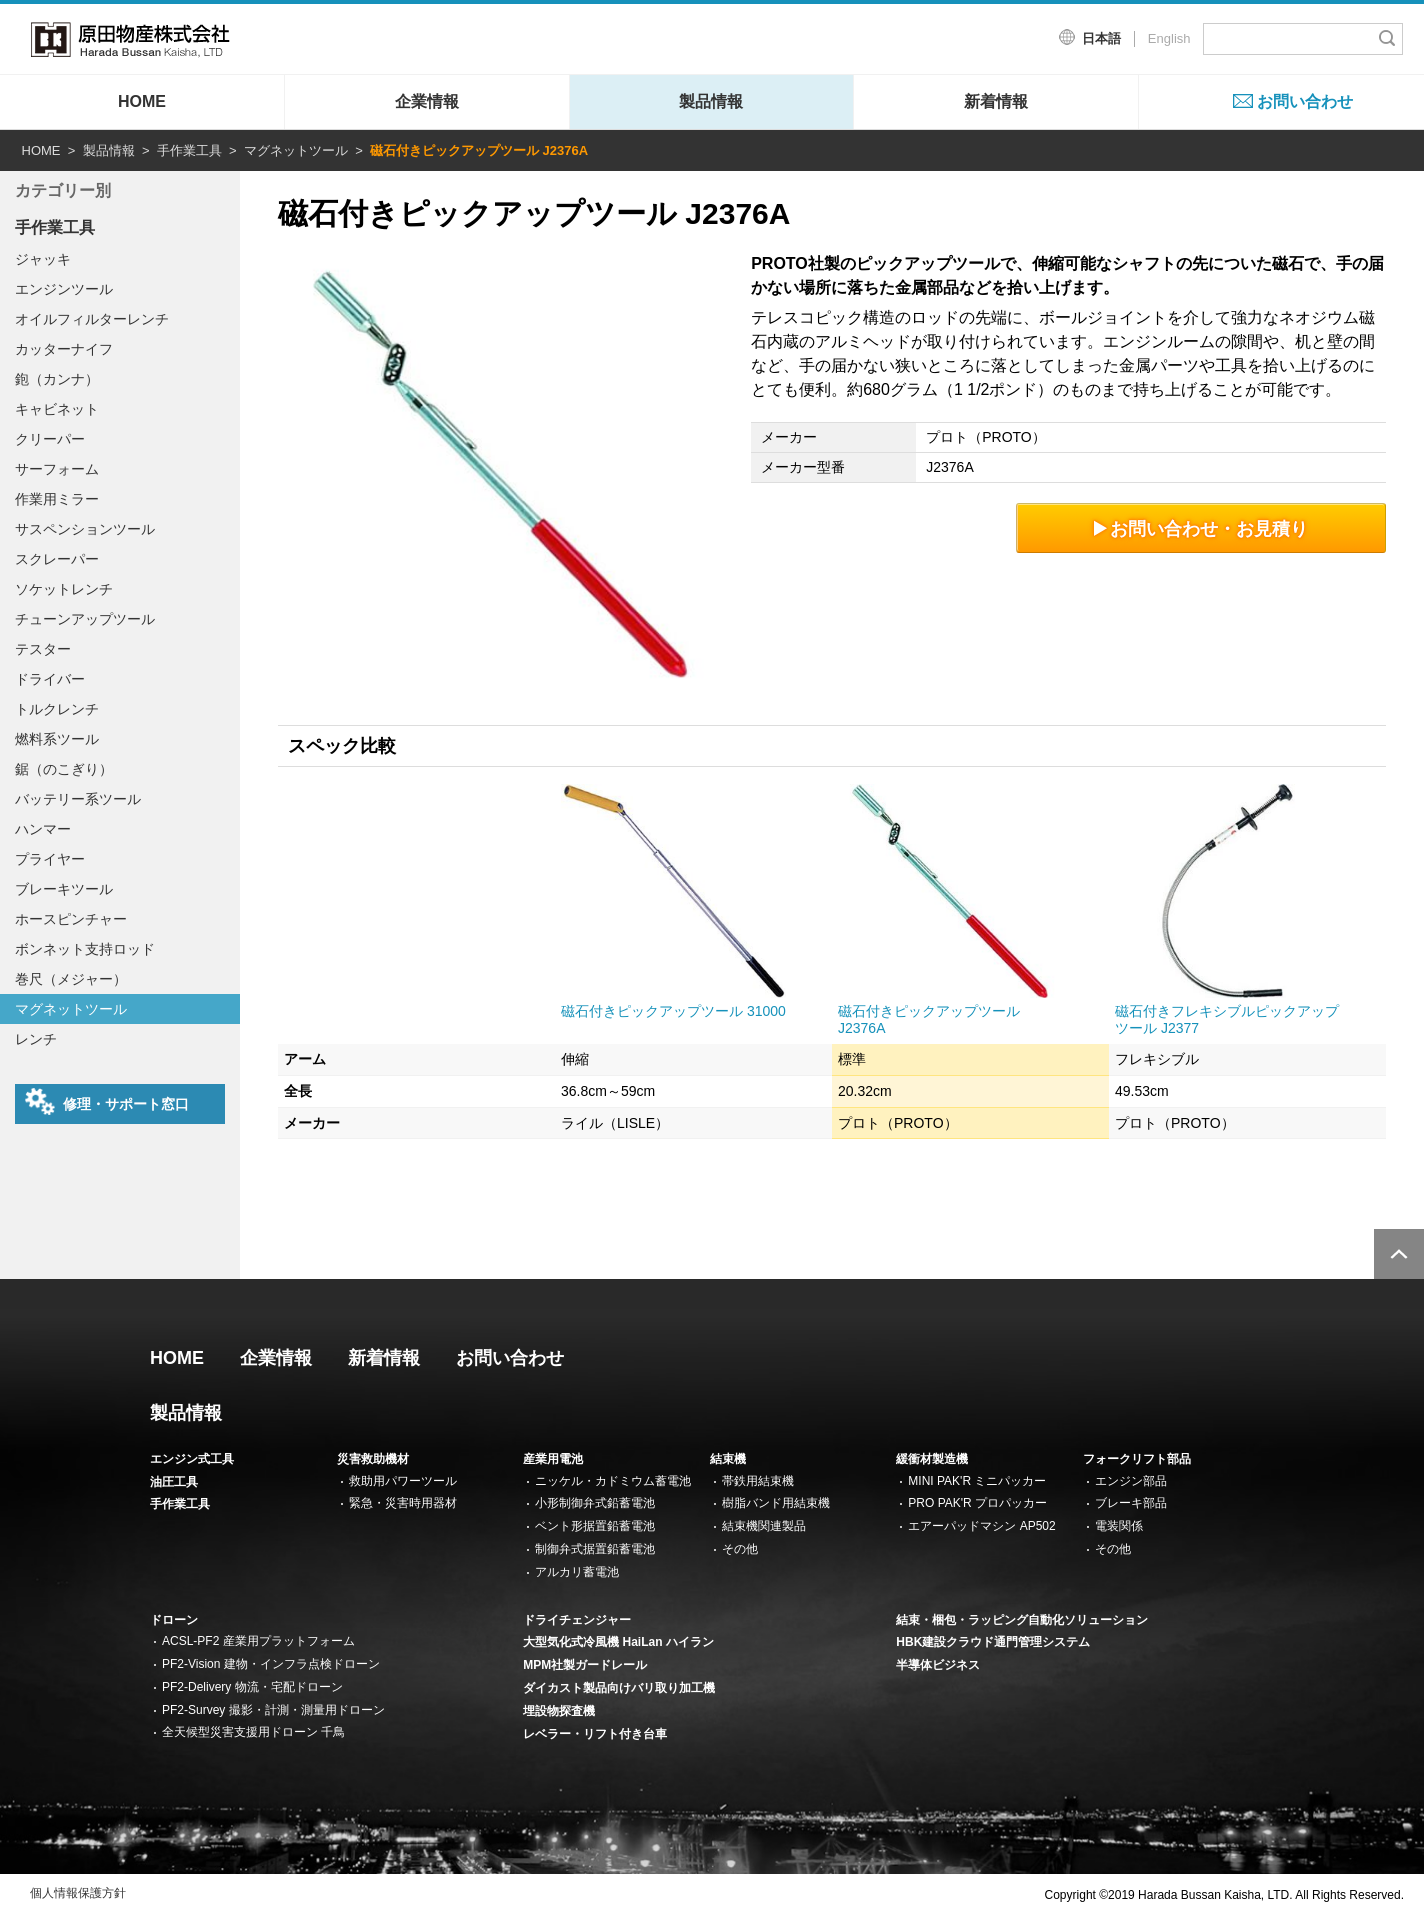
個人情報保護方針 (78, 1893)
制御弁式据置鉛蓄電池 (595, 1549)
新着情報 (996, 101)
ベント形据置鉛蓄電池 (595, 1526)
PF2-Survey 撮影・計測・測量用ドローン (273, 1710)
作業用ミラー (57, 499)
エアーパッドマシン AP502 (981, 1526)
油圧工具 (174, 1482)
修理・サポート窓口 (107, 1102)
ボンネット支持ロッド (85, 949)
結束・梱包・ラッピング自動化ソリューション (1022, 1620)
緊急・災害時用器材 (403, 1503)
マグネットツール (296, 150)
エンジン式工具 (192, 1459)
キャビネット (57, 409)
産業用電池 (553, 1459)
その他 (740, 1549)
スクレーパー (57, 559)
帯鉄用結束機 (758, 1481)
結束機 (728, 1459)
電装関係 (1119, 1526)
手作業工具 (189, 150)
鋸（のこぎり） (64, 769)
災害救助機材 (373, 1459)
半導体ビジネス (938, 1665)
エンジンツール (64, 289)
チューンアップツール (85, 619)
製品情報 (711, 101)
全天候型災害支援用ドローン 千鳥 (253, 1732)
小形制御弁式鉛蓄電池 (595, 1503)
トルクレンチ (57, 709)
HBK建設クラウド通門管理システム (993, 1642)
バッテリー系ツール (78, 799)
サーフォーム (57, 469)
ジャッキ (43, 259)
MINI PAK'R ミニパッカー (977, 1481)
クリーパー (50, 439)
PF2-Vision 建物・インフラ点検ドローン (271, 1664)
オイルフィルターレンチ (92, 319)
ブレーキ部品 (1131, 1503)
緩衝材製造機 (932, 1459)
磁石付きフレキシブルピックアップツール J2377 (1227, 1019)
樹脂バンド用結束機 (776, 1503)
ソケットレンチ (64, 589)
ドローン (174, 1620)
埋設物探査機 (559, 1711)
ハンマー (43, 829)
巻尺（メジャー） (71, 979)
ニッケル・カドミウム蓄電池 (613, 1481)
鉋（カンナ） (57, 379)
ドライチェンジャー (577, 1620)
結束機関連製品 (764, 1526)
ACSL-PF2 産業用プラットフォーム (258, 1641)
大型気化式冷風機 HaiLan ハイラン (618, 1642)
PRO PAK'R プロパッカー (977, 1503)
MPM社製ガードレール (585, 1665)
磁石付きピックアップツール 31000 (673, 1011)
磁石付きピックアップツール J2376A (929, 1019)
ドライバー (50, 679)
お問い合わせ (1305, 101)
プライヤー (50, 859)
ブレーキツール (64, 889)
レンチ (36, 1039)
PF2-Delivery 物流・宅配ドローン (252, 1687)
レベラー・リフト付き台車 (595, 1734)
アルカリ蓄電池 (577, 1572)
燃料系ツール (57, 739)
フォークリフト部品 (1137, 1459)
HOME (142, 101)
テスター (43, 649)
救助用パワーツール (403, 1481)
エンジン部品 (1131, 1481)
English (1169, 38)
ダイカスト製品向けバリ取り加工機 (619, 1688)
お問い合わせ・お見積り (1201, 528)
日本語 (1101, 38)
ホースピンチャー (71, 919)
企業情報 (427, 101)
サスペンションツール (85, 529)
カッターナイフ (64, 349)
